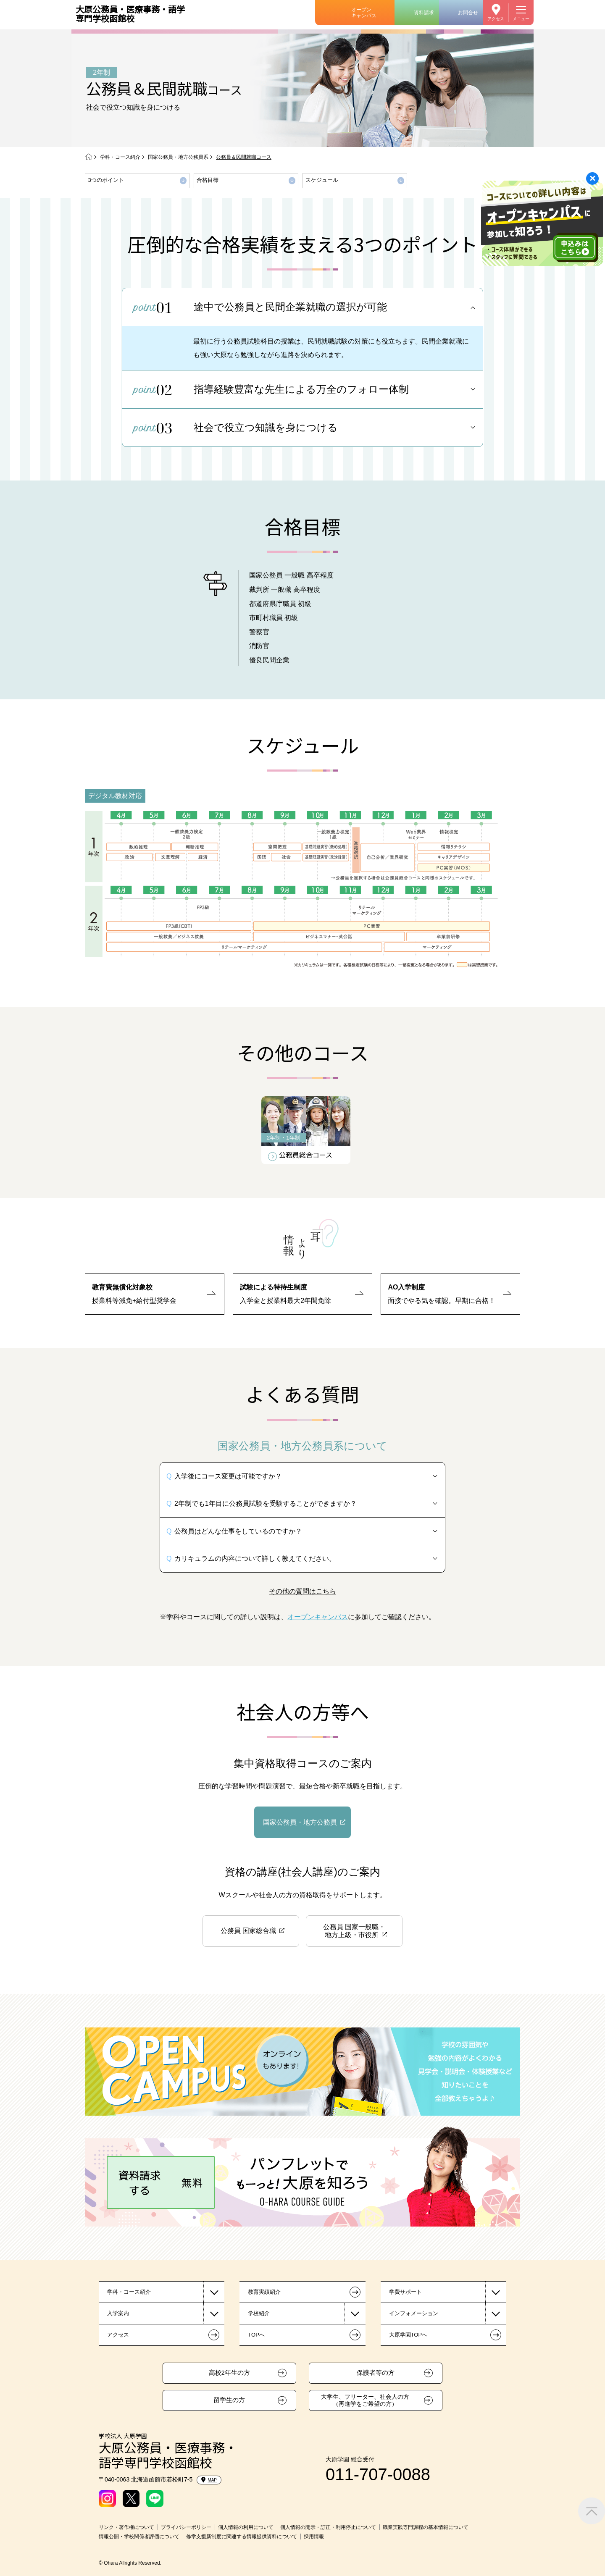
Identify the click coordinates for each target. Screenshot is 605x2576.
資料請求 (424, 13)
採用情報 (314, 2536)
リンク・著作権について (126, 2527)
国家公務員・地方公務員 (300, 1822)
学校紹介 (259, 2313)
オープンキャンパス (363, 12)
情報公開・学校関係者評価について (139, 2536)
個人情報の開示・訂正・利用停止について (328, 2527)
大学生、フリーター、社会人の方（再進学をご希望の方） (365, 2400)
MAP (209, 2480)
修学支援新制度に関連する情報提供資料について (241, 2536)
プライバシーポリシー (186, 2527)
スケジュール (321, 180)
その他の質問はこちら (302, 1591)
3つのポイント (106, 180)
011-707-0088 (378, 2474)
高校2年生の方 (229, 2372)
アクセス (495, 18)
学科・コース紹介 (120, 157)
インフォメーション (413, 2313)
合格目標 (207, 180)
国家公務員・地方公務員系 (178, 157)
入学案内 (118, 2313)
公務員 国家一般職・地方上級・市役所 (354, 1930)
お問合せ (468, 13)
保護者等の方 (376, 2372)
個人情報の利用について (246, 2527)
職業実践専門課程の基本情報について (425, 2527)
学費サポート (405, 2292)
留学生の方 (229, 2400)
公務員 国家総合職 (248, 1930)
